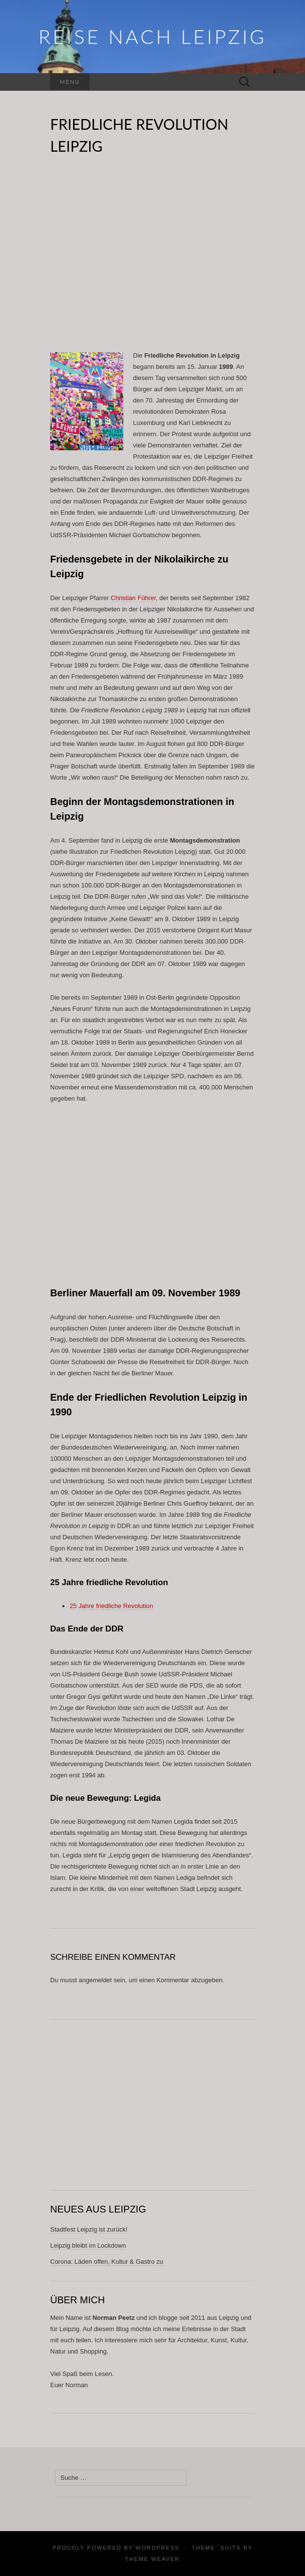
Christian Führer (133, 598)
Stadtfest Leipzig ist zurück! (88, 2229)
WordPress (157, 2548)
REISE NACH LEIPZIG (152, 36)
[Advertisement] (152, 259)
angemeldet (95, 1980)
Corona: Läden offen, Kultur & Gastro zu (106, 2261)
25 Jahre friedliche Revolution (111, 1606)
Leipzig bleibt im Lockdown (88, 2245)
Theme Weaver (152, 2559)
